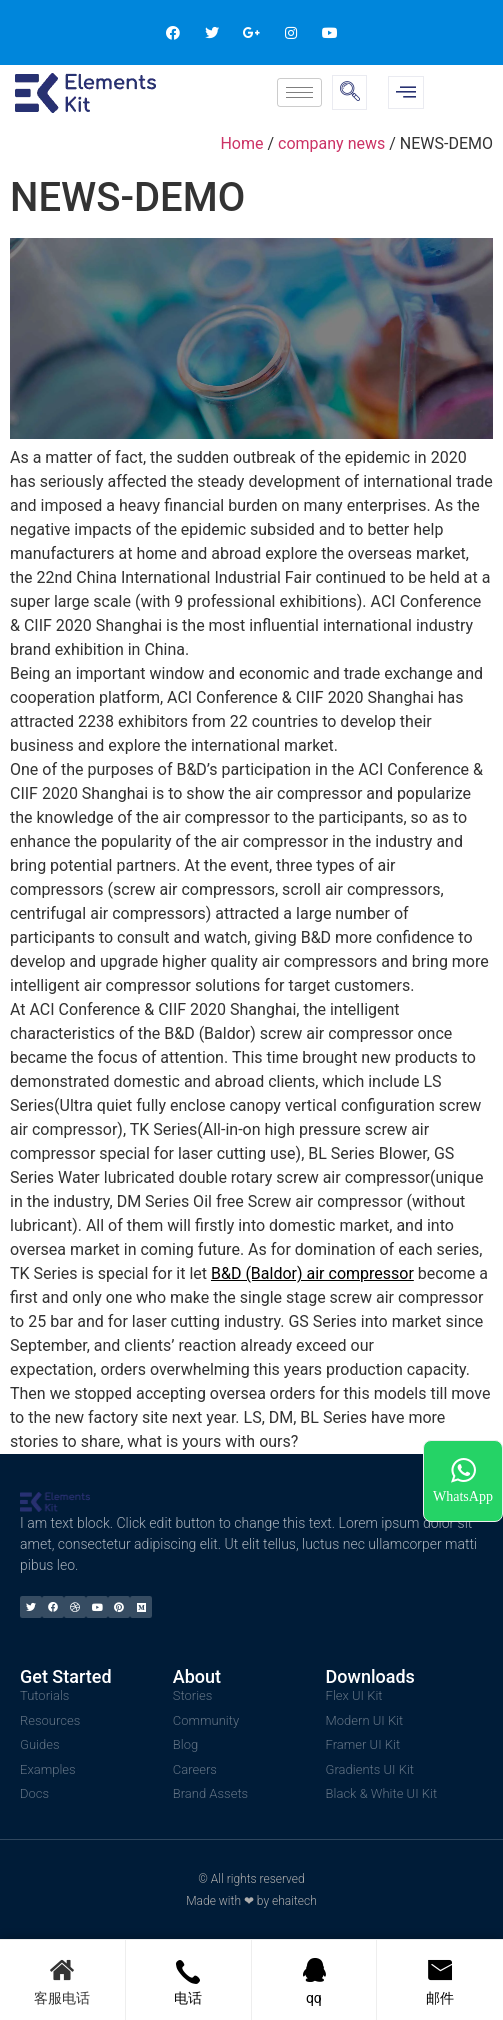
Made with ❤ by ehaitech (251, 1901)
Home (241, 143)
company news (331, 143)
